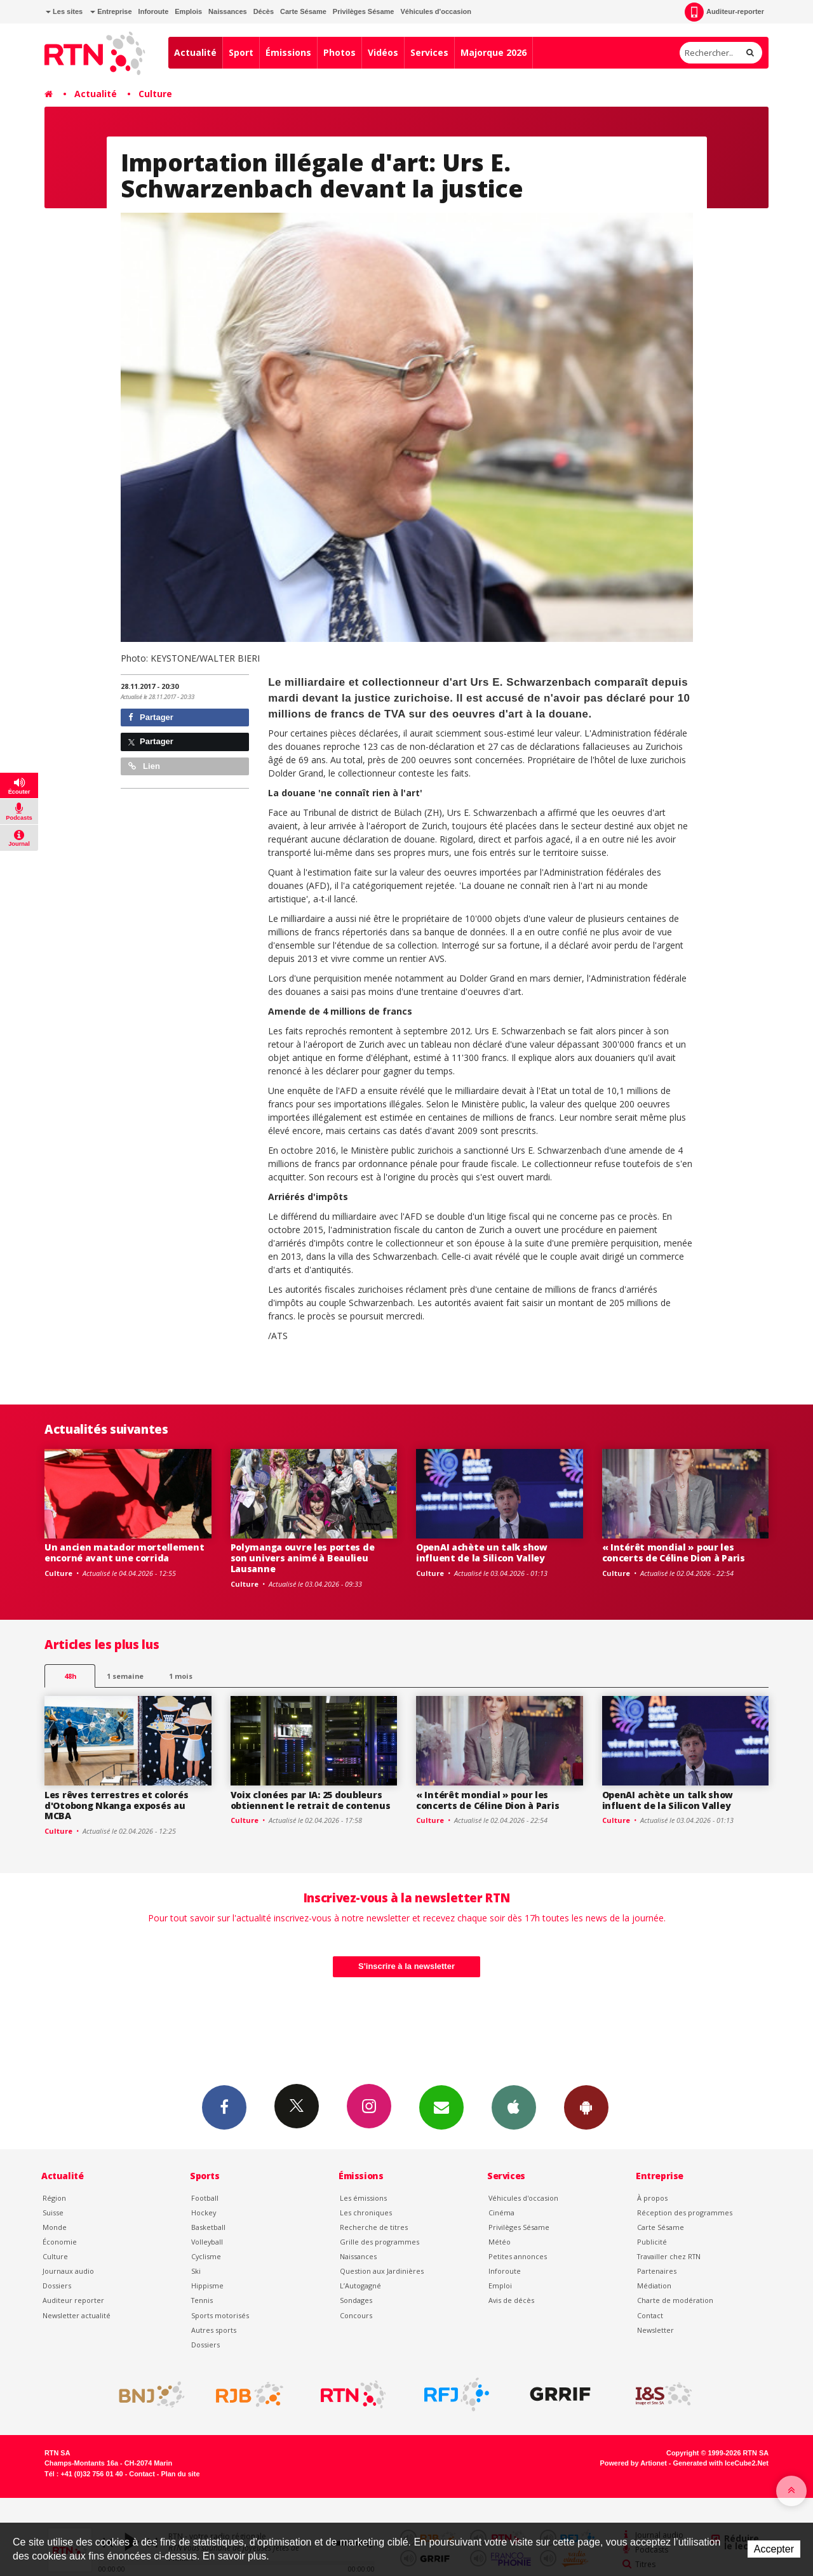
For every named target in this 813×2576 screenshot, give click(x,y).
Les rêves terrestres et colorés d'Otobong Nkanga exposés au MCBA (116, 1805)
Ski (196, 2271)
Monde (55, 2227)
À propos (652, 2198)
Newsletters (441, 2106)
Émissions (288, 52)
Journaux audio (68, 2271)
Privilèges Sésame (363, 11)
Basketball (208, 2227)
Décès (263, 11)
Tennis (202, 2300)
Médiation (654, 2285)
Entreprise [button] (110, 11)
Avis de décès (511, 2300)
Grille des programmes (379, 2242)
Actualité (195, 52)
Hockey (203, 2212)
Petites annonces (517, 2256)
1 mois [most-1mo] (180, 1676)
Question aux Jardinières (382, 2271)
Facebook (224, 2106)
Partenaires (656, 2271)
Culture (155, 94)
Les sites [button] (64, 11)
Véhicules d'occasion (435, 11)
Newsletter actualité (77, 2315)
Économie (60, 2242)
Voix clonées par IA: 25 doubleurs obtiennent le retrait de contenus (311, 1800)
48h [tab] (70, 1676)
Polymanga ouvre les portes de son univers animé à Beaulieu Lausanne (303, 1558)
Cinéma (501, 2212)
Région (54, 2198)
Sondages (356, 2300)
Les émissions (363, 2198)
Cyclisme (206, 2256)
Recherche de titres (374, 2227)
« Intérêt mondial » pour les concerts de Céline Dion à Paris (673, 1552)
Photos (339, 52)
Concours (356, 2315)
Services (429, 52)
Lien (144, 766)
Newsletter (655, 2330)
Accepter (774, 2549)
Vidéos (383, 52)
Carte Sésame (303, 11)
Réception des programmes (684, 2212)
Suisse (53, 2212)
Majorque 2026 (493, 52)
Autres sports (213, 2330)
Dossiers (57, 2285)
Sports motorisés (220, 2315)
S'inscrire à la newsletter (406, 1966)
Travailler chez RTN (669, 2256)
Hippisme (207, 2285)
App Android (586, 2106)
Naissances (227, 11)
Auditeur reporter (73, 2300)
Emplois (188, 11)
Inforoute (153, 11)
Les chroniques (366, 2212)
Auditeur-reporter (724, 12)
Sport (241, 52)
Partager (150, 717)
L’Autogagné (360, 2285)
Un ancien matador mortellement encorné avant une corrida (124, 1552)
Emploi (500, 2285)
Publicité (652, 2242)
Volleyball (207, 2242)
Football (204, 2198)
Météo (499, 2242)
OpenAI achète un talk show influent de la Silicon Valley (482, 1552)
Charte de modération (675, 2300)
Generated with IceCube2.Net (721, 2463)
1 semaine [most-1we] (125, 1676)
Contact (650, 2315)
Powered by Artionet (633, 2463)
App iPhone (514, 2106)
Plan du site (180, 2474)
